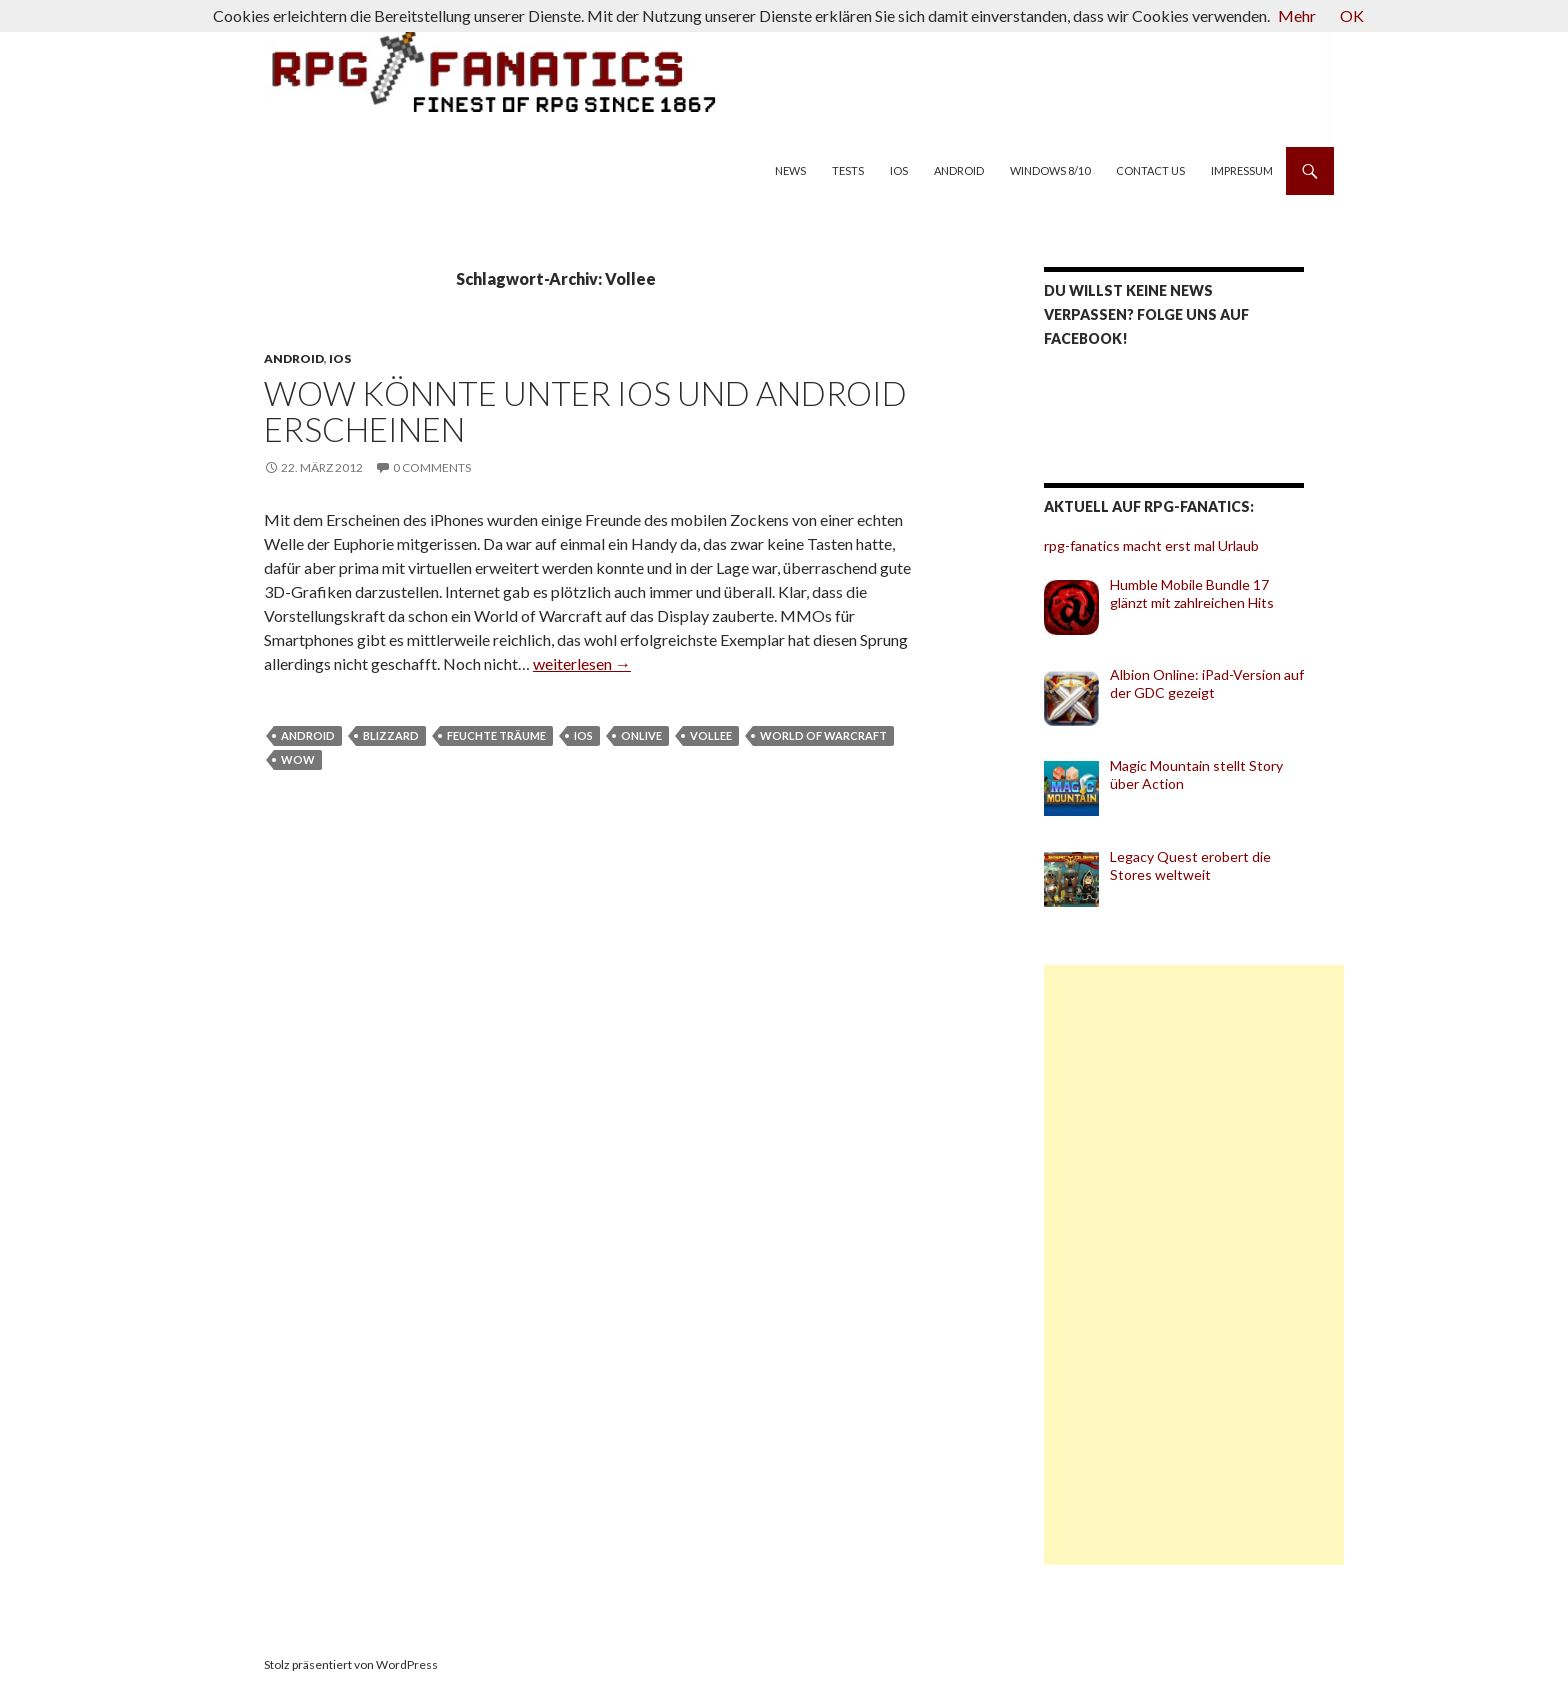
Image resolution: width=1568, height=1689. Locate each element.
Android (959, 170)
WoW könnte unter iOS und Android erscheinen (585, 411)
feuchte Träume (496, 735)
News (790, 170)
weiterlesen (582, 663)
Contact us (1150, 170)
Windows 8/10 (1050, 170)
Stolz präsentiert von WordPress (351, 1664)
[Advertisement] (1194, 1265)
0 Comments (432, 467)
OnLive (641, 735)
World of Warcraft (823, 735)
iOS (899, 170)
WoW (298, 759)
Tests (848, 170)
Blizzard (391, 735)
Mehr (1297, 15)
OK (1352, 15)
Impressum (1242, 170)
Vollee (711, 735)
